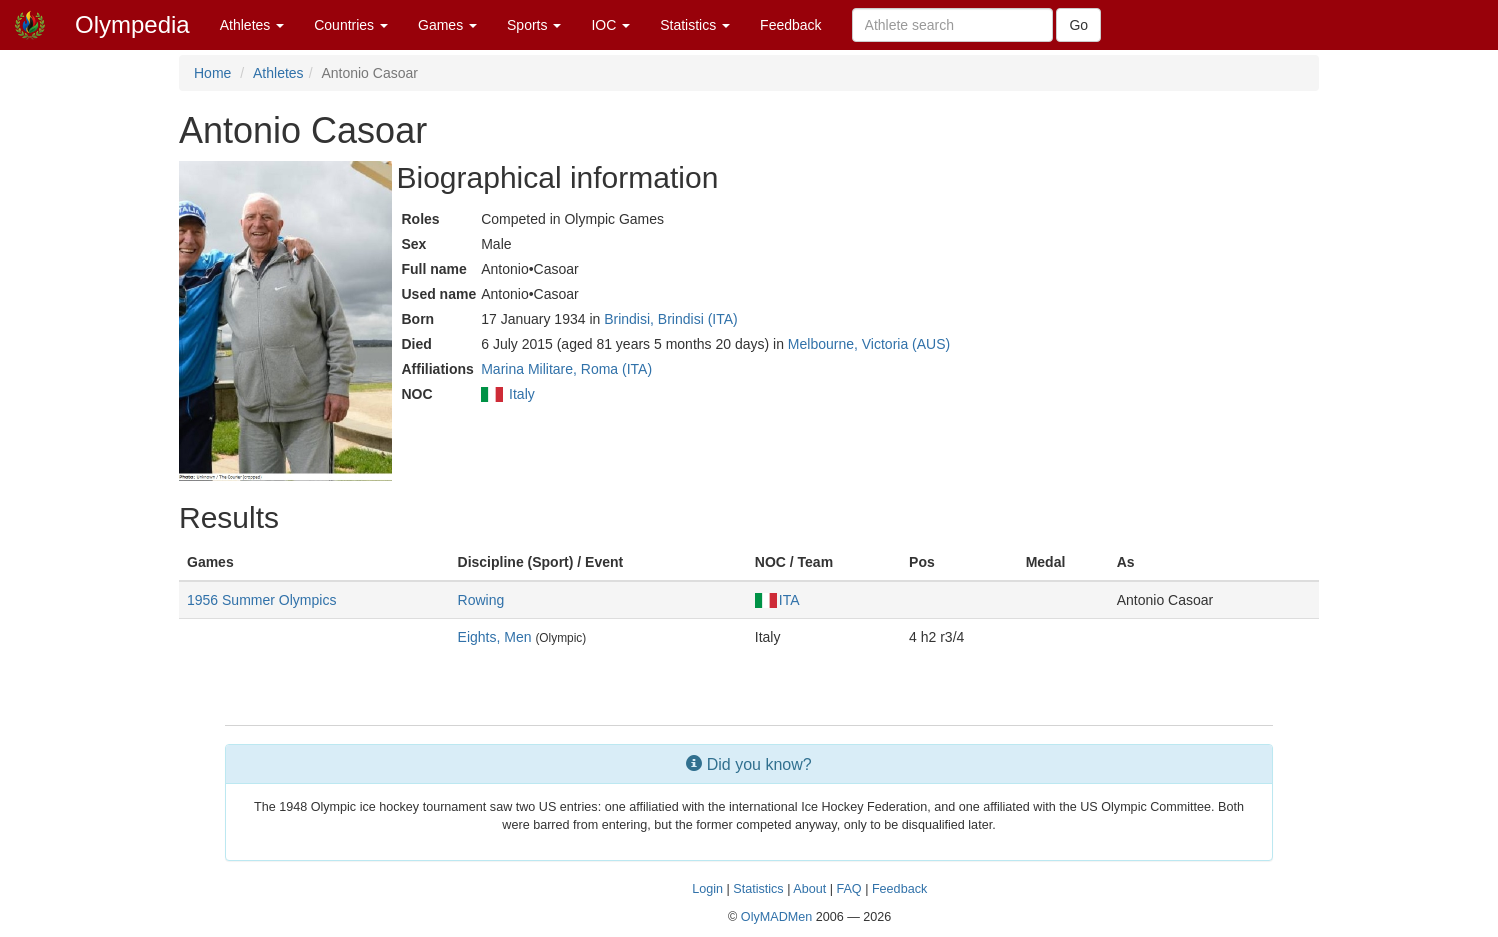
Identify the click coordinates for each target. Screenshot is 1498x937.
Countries (351, 25)
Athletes (252, 25)
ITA (777, 600)
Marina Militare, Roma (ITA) (566, 369)
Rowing (481, 600)
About (809, 889)
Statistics (695, 25)
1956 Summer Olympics (261, 600)
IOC (610, 25)
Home (212, 73)
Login (707, 889)
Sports (534, 25)
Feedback (790, 25)
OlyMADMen (776, 917)
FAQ (848, 889)
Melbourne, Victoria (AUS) (869, 344)
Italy (522, 394)
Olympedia (132, 24)
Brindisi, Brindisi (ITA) (671, 319)
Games (447, 25)
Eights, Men (495, 637)
